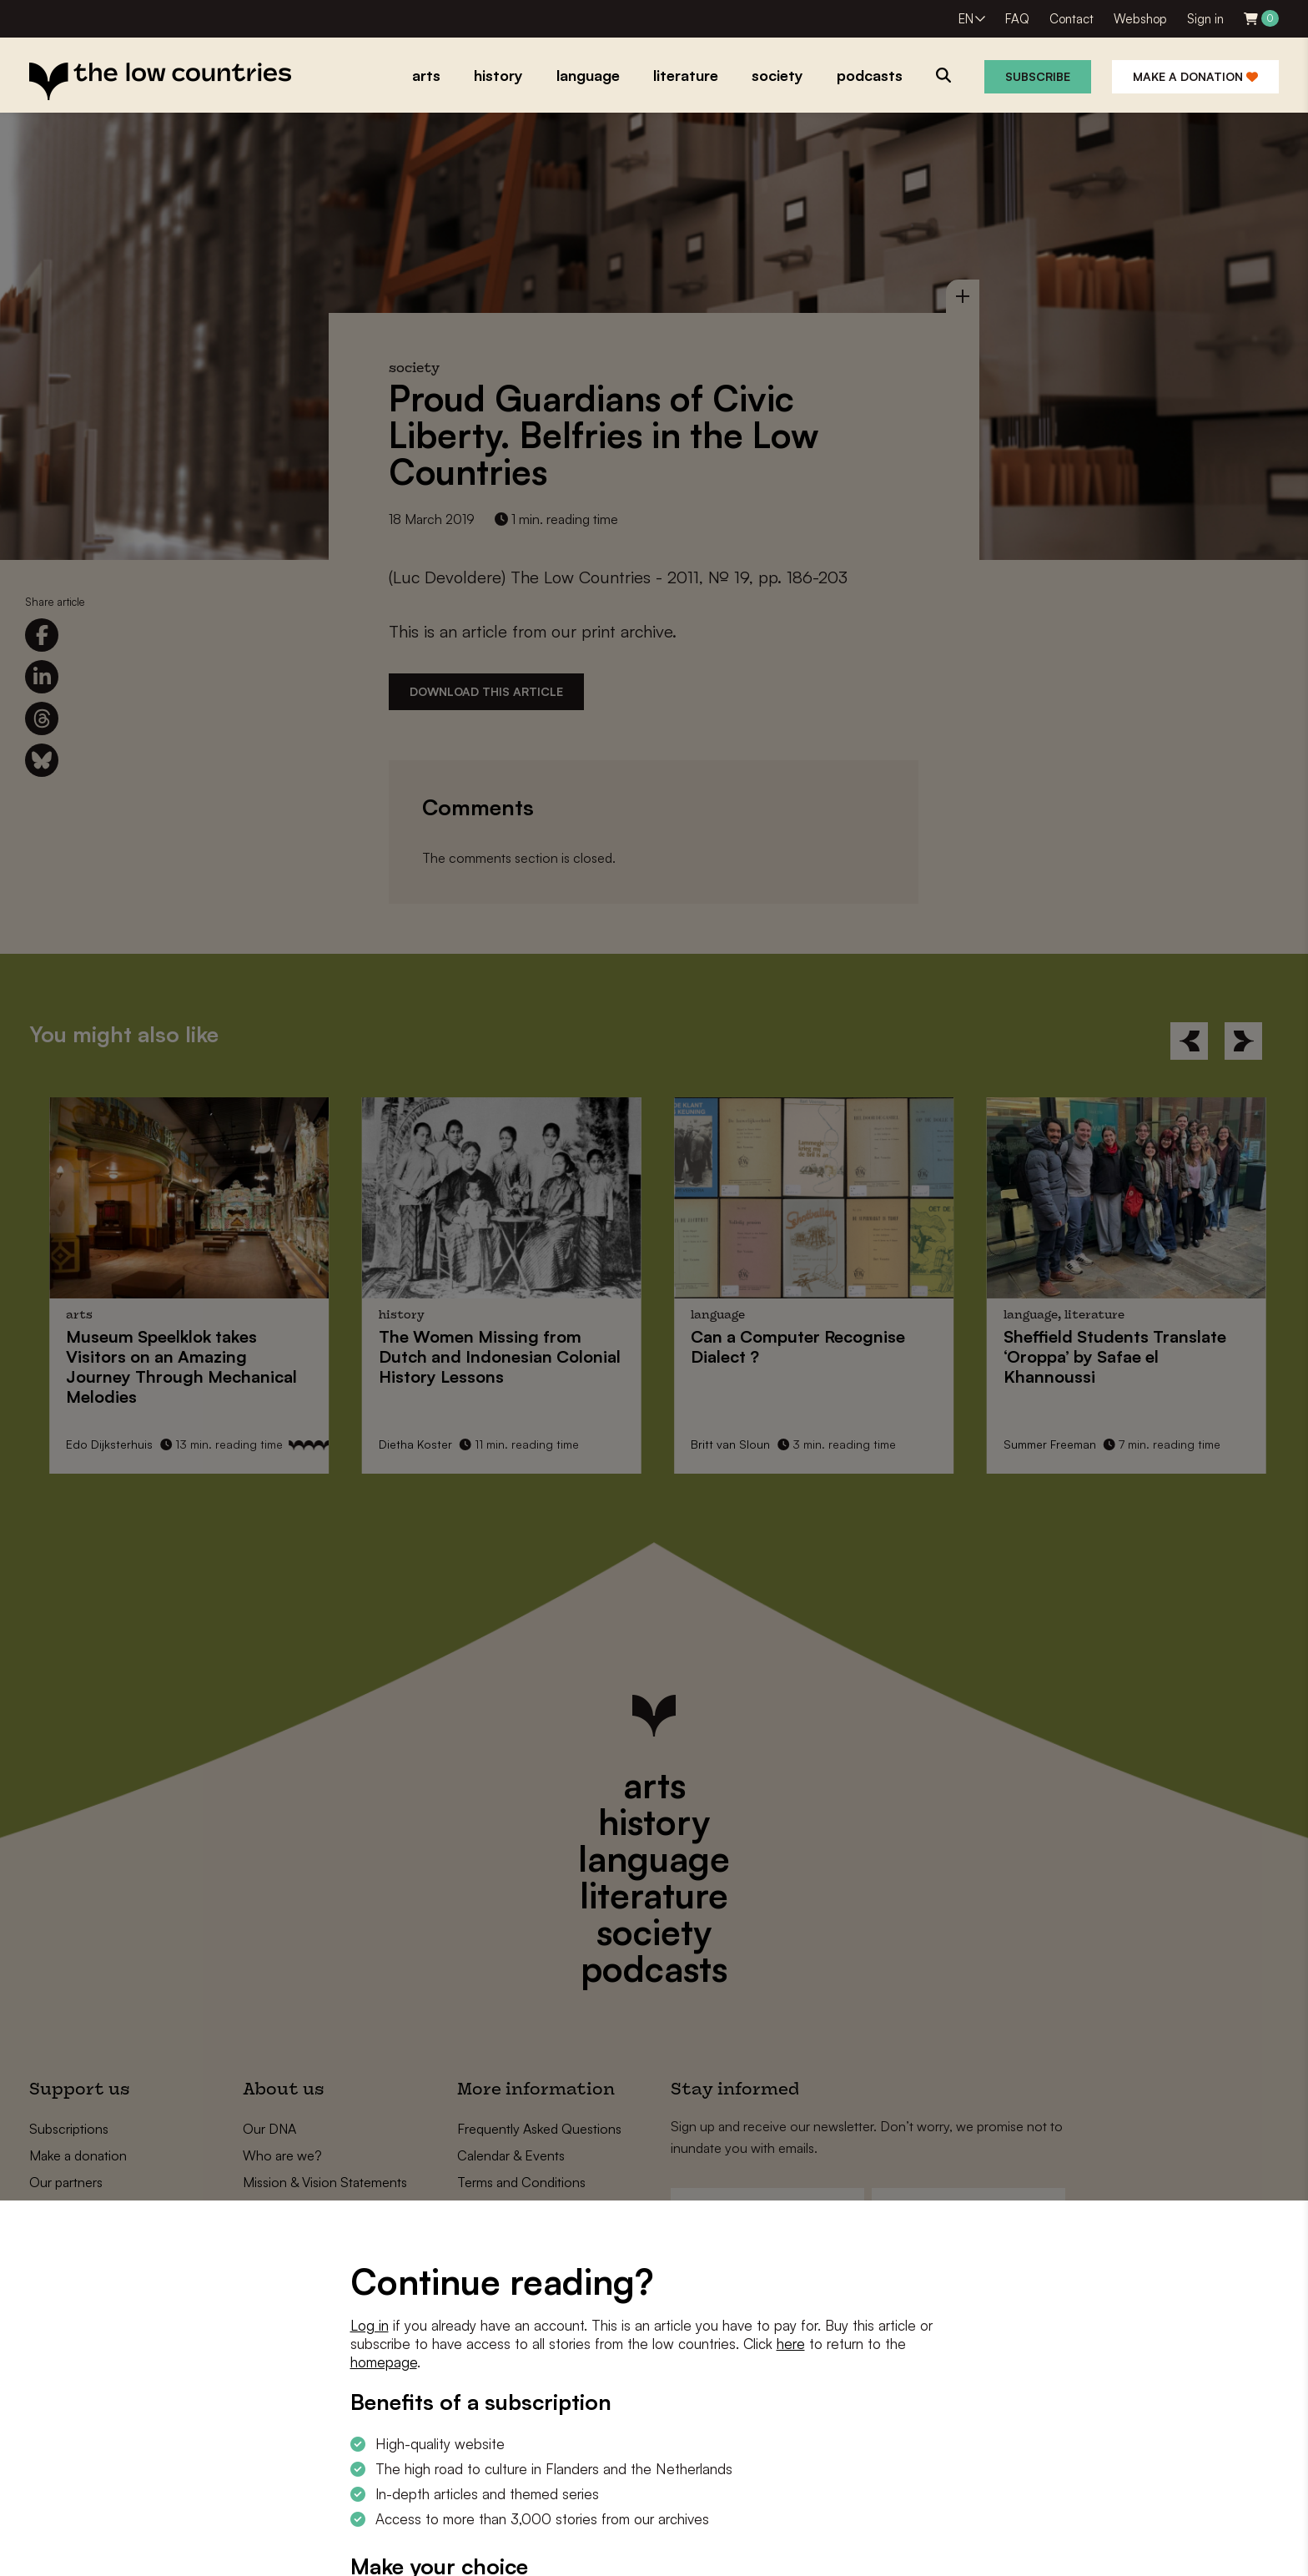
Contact (1071, 19)
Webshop (1140, 19)
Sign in (1205, 19)
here (791, 2343)
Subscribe (1037, 76)
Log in (369, 2325)
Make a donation (1195, 76)
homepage (383, 2362)
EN (965, 19)
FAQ (1017, 19)
